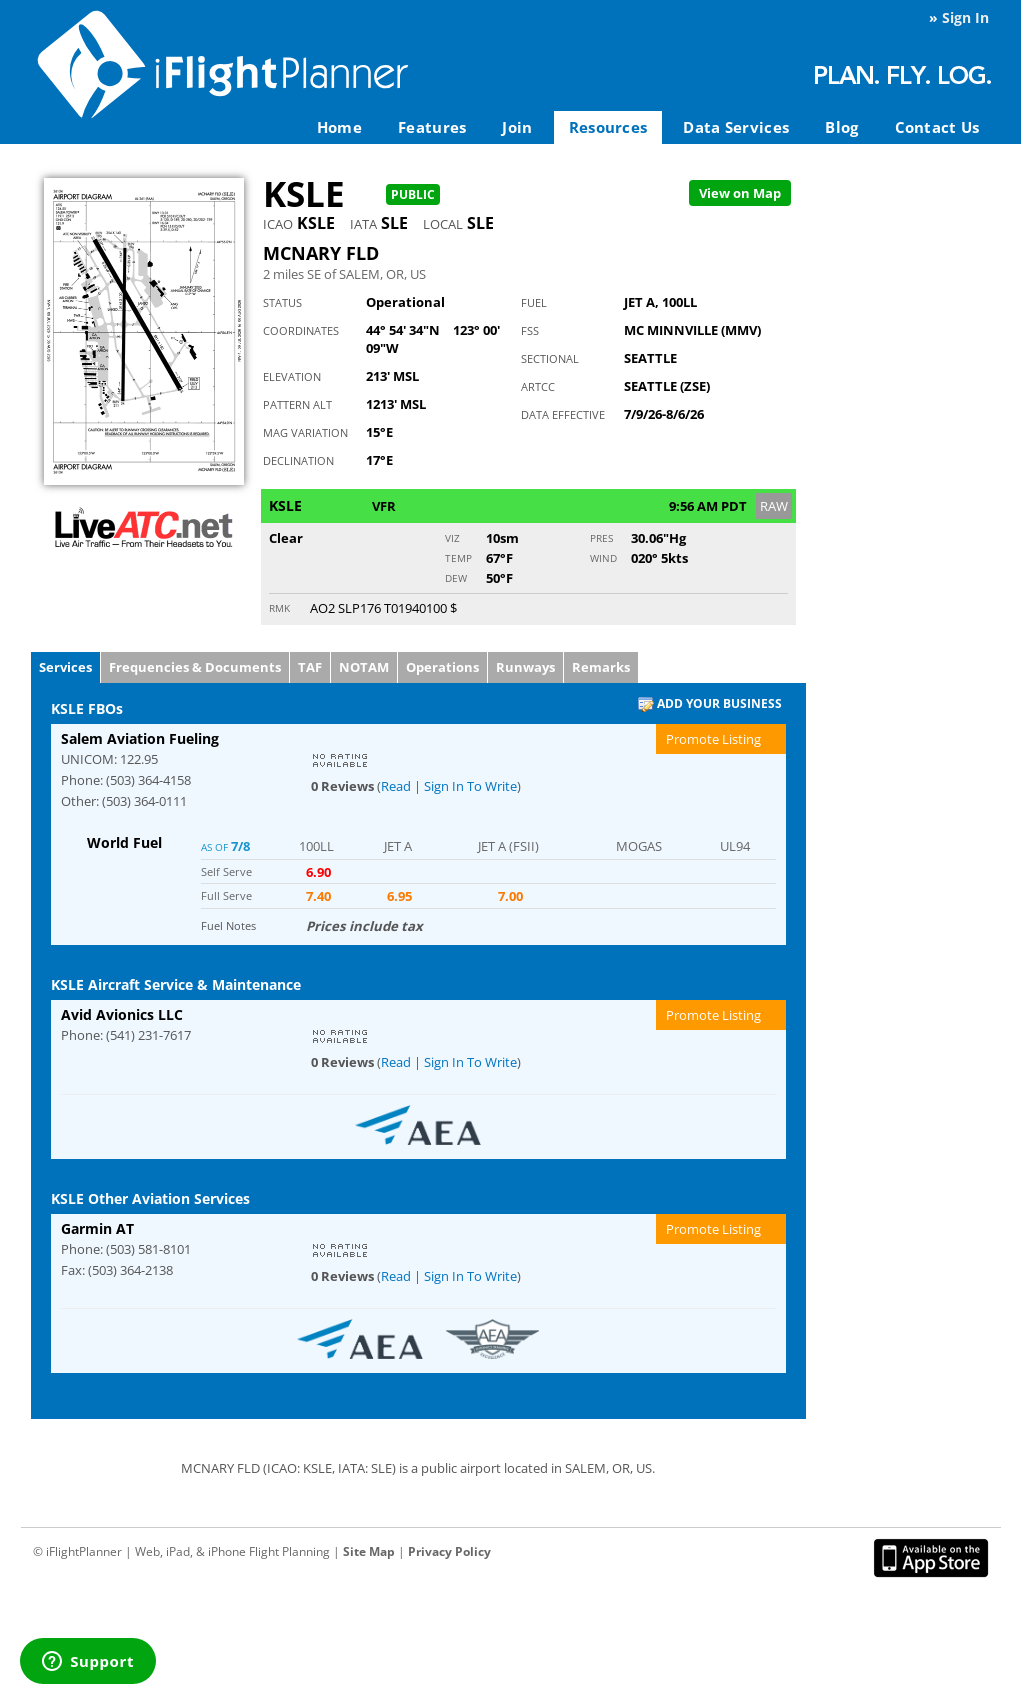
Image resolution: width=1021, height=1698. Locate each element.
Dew (456, 578)
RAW (774, 506)
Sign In (965, 17)
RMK (279, 608)
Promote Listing (713, 739)
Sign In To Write (470, 786)
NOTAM (364, 667)
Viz (452, 538)
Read (396, 786)
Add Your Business (710, 704)
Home (339, 127)
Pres (601, 538)
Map (740, 193)
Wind (603, 558)
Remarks (601, 667)
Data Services (736, 127)
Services (65, 667)
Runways (525, 667)
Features (432, 127)
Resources (608, 127)
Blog (841, 127)
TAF (310, 667)
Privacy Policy (449, 1551)
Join (517, 127)
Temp (458, 558)
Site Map (369, 1551)
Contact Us (937, 127)
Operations (442, 667)
